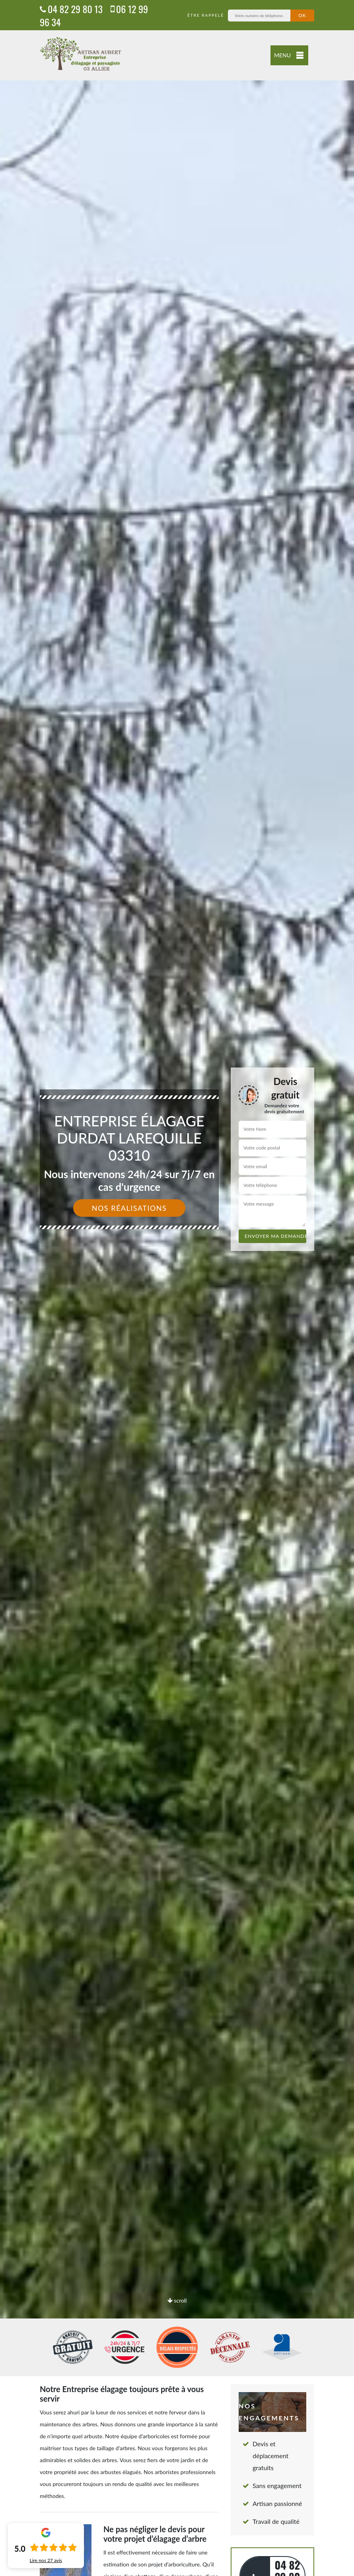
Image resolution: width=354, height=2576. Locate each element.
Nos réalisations (129, 1208)
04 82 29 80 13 (71, 9)
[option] (177, 1288)
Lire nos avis (46, 2560)
